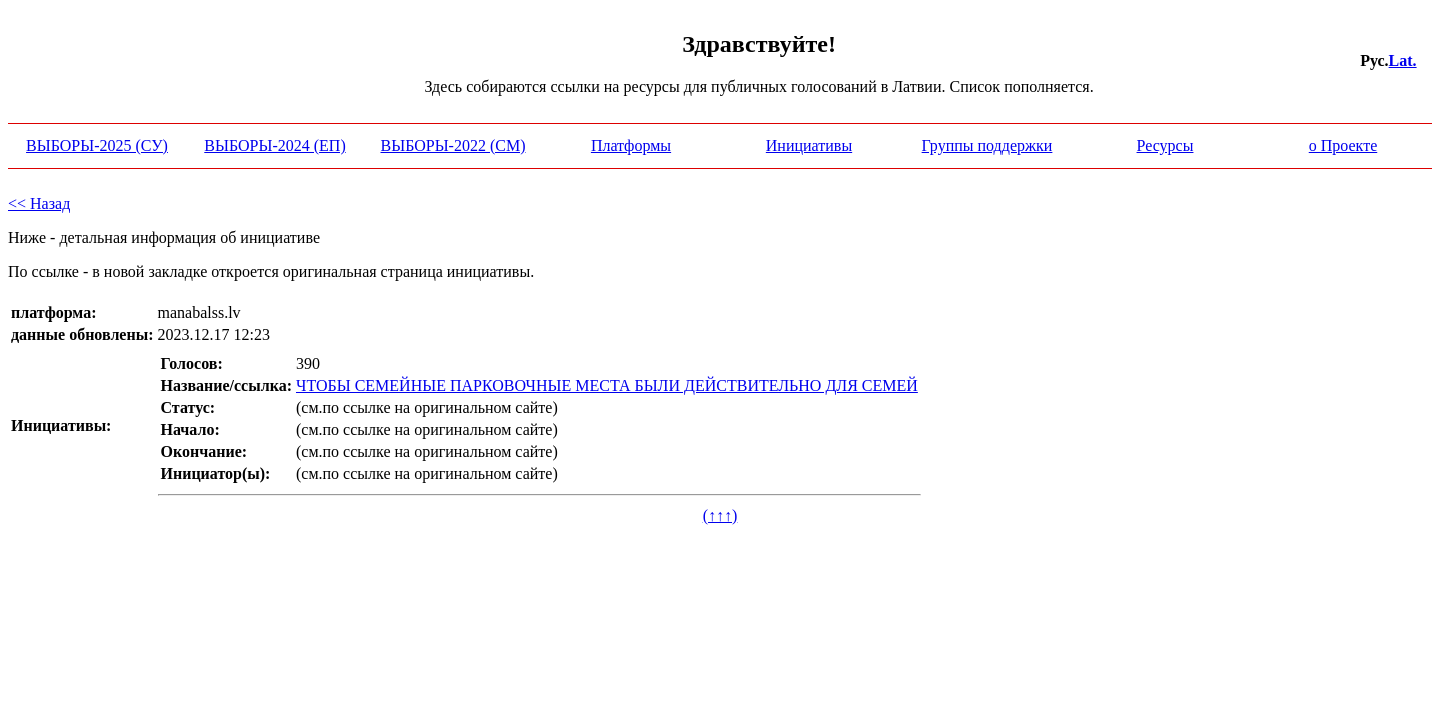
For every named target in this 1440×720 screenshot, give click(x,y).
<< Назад (39, 203)
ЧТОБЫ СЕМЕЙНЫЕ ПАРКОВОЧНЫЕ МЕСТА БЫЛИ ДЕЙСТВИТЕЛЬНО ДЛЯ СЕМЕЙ (607, 385)
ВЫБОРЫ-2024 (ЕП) (274, 145)
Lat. (1403, 60)
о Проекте (1343, 145)
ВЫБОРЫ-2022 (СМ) (453, 145)
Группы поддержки (987, 145)
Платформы (631, 145)
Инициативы (809, 145)
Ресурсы (1165, 145)
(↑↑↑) (720, 515)
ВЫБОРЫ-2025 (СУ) (97, 145)
